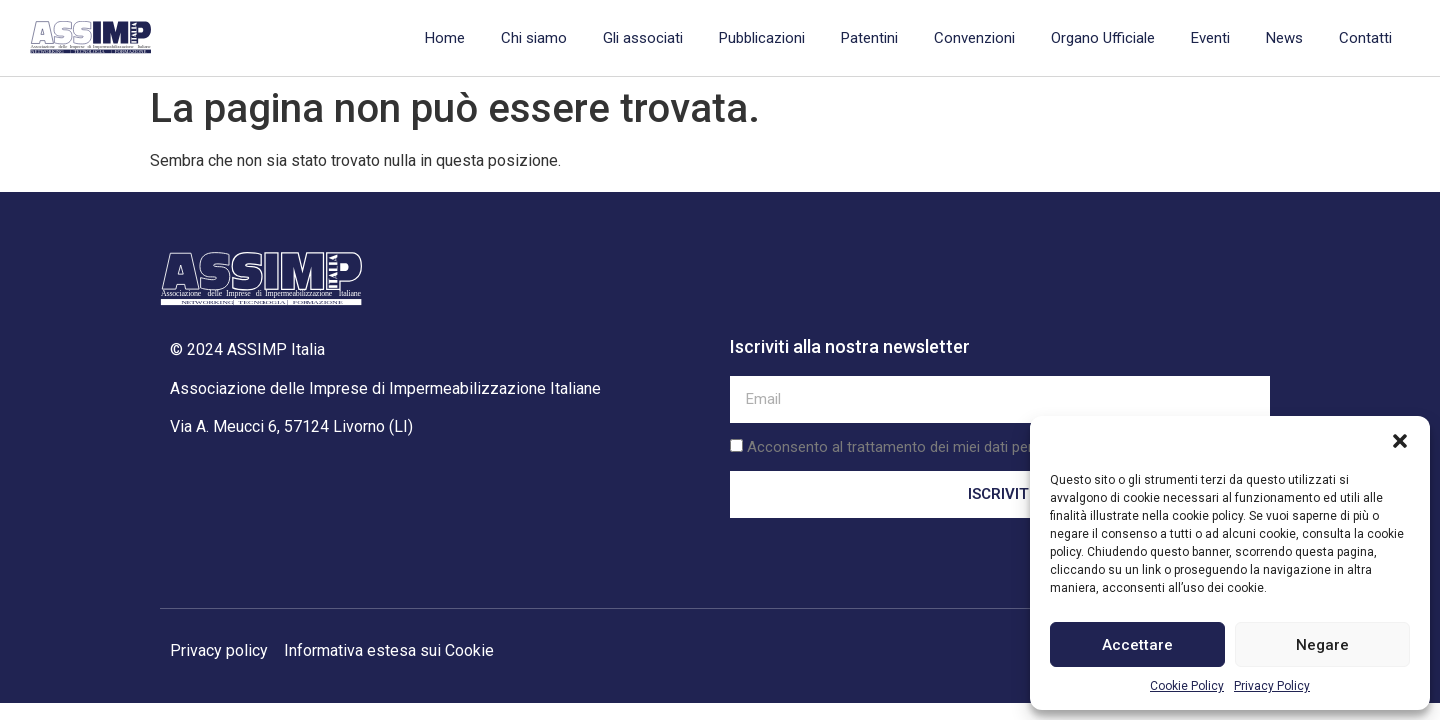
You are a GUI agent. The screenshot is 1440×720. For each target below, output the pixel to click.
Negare (1322, 645)
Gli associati (643, 38)
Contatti (1365, 38)
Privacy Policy (1272, 686)
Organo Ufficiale (1103, 38)
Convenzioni (974, 38)
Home (445, 38)
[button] (1400, 441)
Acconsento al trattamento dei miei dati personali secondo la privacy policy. (995, 447)
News (1284, 38)
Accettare (1137, 645)
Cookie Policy (1187, 686)
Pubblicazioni (762, 38)
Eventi (1210, 38)
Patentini (869, 38)
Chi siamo (534, 38)
